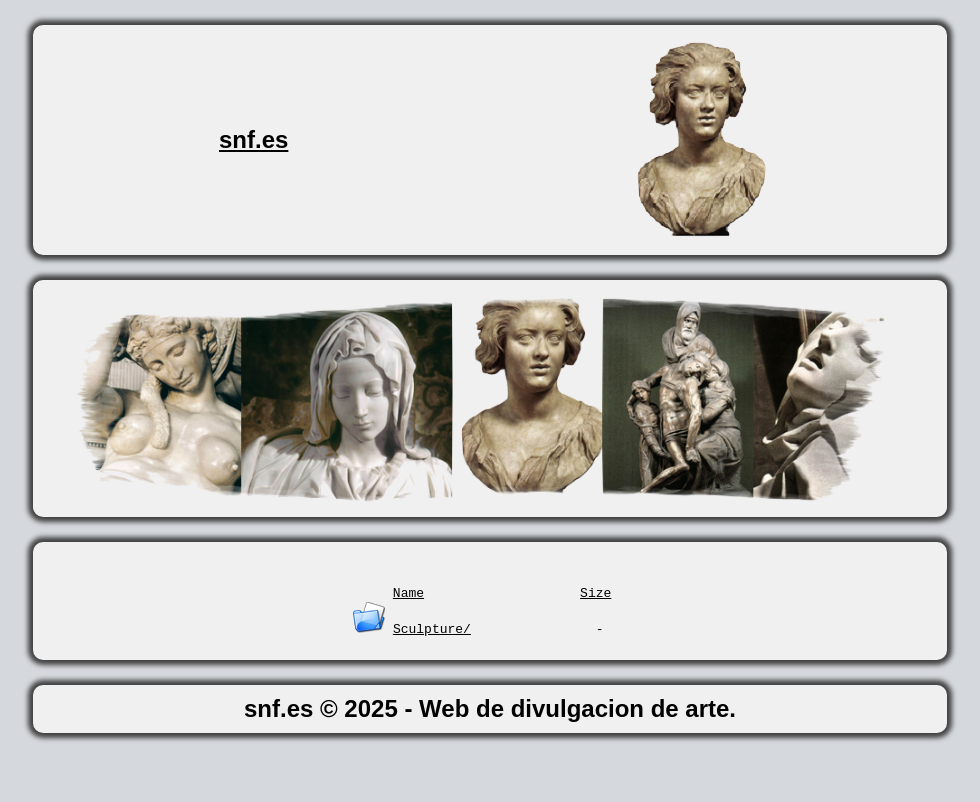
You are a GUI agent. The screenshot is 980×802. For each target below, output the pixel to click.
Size (595, 592)
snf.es (253, 139)
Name (408, 592)
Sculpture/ (432, 628)
